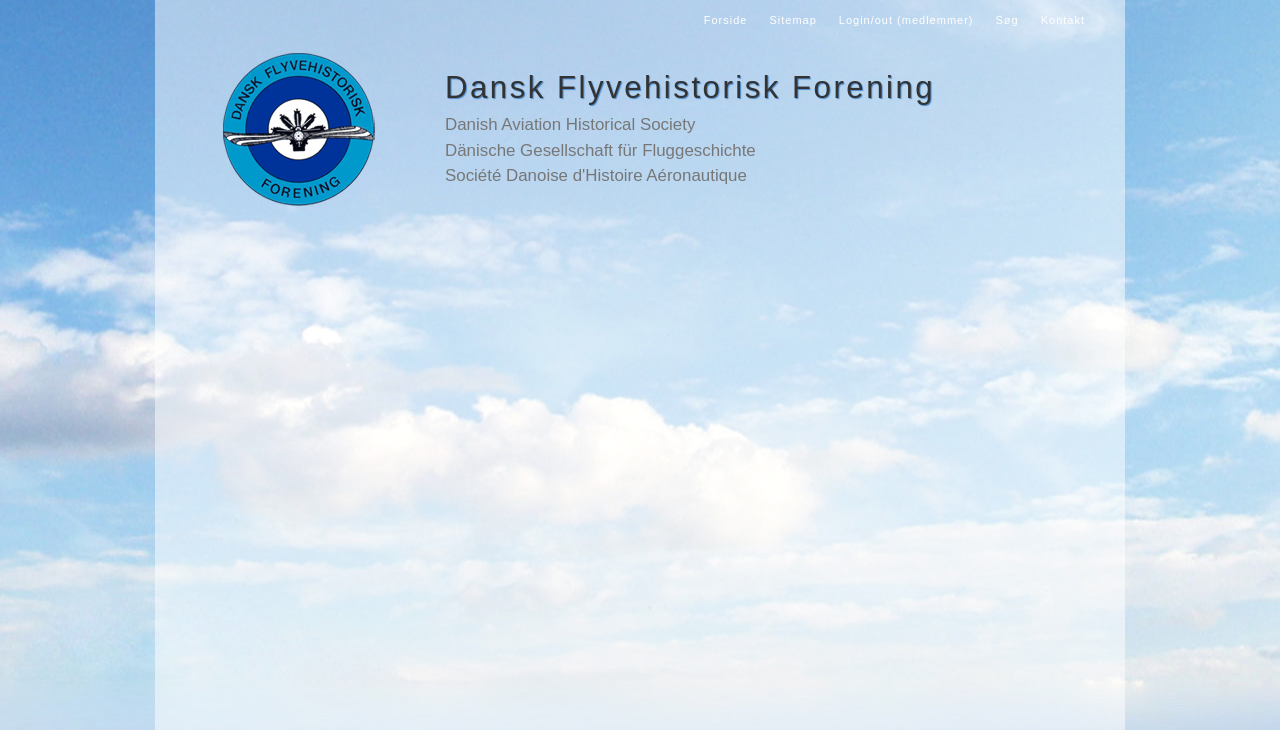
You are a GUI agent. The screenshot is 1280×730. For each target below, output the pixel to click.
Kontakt (1063, 20)
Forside (726, 20)
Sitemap (792, 20)
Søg (1007, 20)
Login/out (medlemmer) (906, 20)
